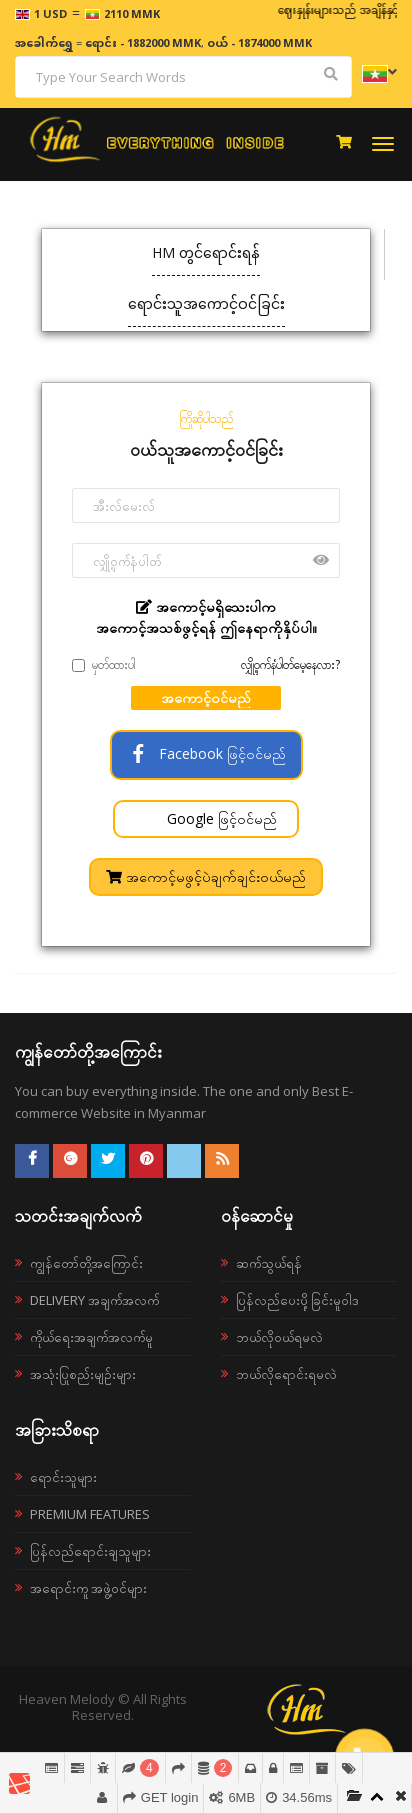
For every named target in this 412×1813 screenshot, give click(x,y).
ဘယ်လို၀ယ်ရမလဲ (279, 1337)
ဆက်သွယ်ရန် (269, 1263)
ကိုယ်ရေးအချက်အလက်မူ (91, 1337)
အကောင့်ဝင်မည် (206, 697)
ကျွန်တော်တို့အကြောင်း (86, 1263)
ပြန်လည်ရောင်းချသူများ (90, 1551)
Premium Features (90, 1514)
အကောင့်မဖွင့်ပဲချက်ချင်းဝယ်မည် (206, 876)
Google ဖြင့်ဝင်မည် (220, 818)
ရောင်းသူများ (63, 1477)
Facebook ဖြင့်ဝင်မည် (206, 753)
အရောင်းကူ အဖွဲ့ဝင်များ (88, 1588)
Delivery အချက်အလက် (94, 1300)
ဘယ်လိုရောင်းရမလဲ (286, 1374)
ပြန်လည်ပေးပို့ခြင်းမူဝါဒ (297, 1300)
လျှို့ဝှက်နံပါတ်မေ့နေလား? (290, 664)
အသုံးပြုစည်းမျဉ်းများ (83, 1374)
